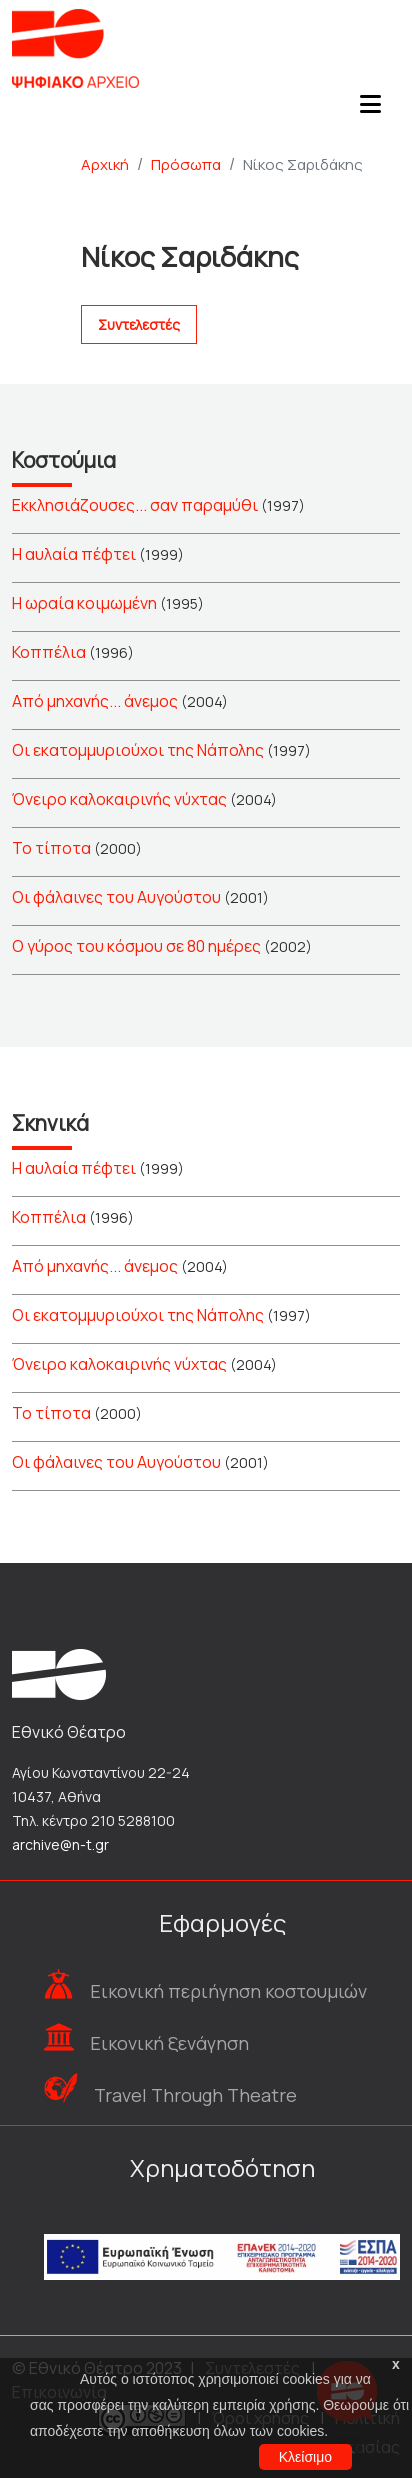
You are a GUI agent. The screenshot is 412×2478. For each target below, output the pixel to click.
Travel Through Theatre (195, 2095)
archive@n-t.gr (60, 1844)
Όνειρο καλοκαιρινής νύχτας (119, 799)
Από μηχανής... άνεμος (95, 701)
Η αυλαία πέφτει (74, 554)
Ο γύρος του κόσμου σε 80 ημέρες (136, 946)
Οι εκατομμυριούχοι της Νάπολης (138, 750)
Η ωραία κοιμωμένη (84, 603)
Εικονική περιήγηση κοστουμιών (228, 1991)
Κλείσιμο (305, 2457)
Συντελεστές (139, 324)
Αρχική (105, 164)
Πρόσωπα (186, 164)
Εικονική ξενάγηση (169, 2043)
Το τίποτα (51, 848)
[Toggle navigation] (370, 110)
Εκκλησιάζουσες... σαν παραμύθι (135, 505)
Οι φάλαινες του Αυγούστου (116, 897)
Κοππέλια (49, 652)
